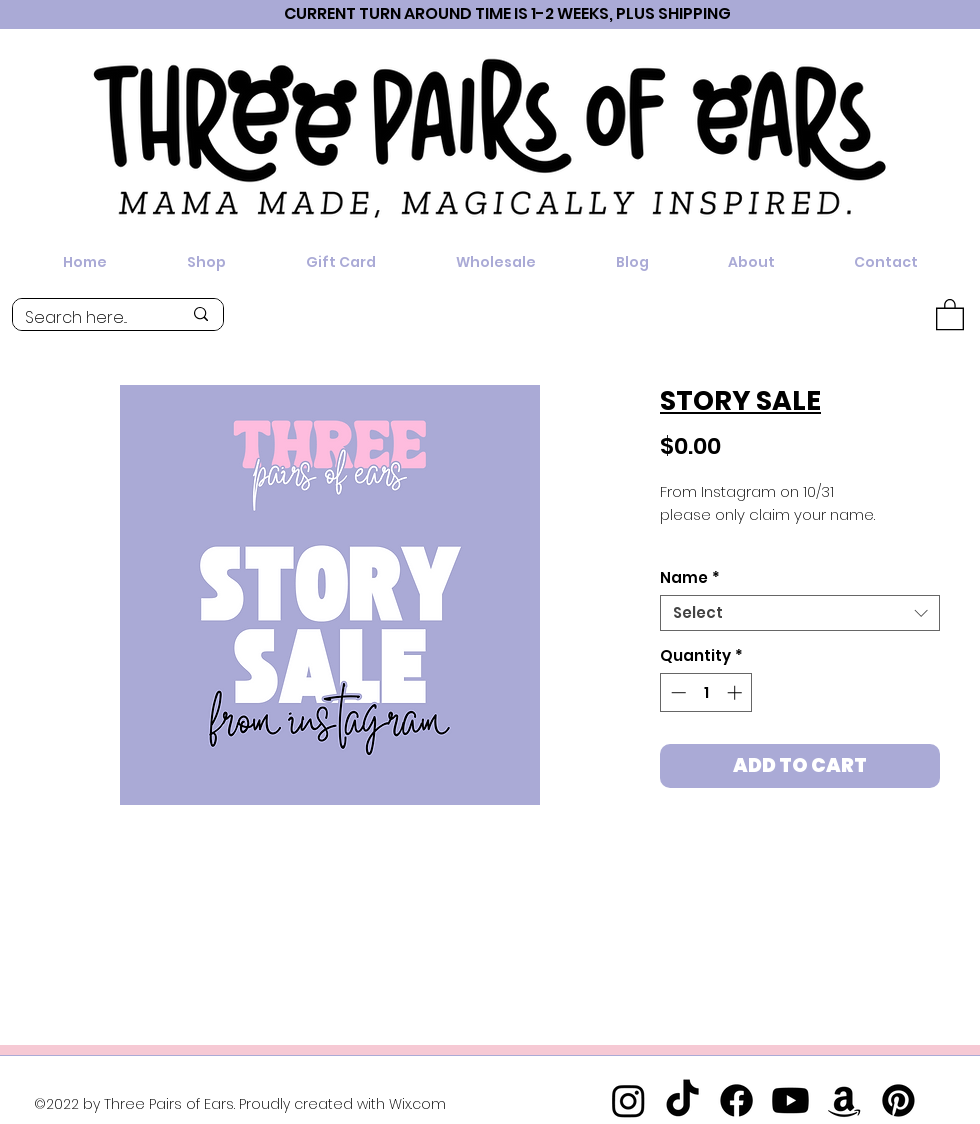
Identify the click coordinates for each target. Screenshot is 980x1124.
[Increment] (736, 692)
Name (690, 578)
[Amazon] (844, 1100)
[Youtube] (790, 1100)
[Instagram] (628, 1100)
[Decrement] (676, 692)
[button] (950, 313)
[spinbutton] (706, 692)
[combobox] (800, 613)
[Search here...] (88, 318)
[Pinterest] (898, 1100)
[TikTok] (682, 1100)
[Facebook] (736, 1100)
